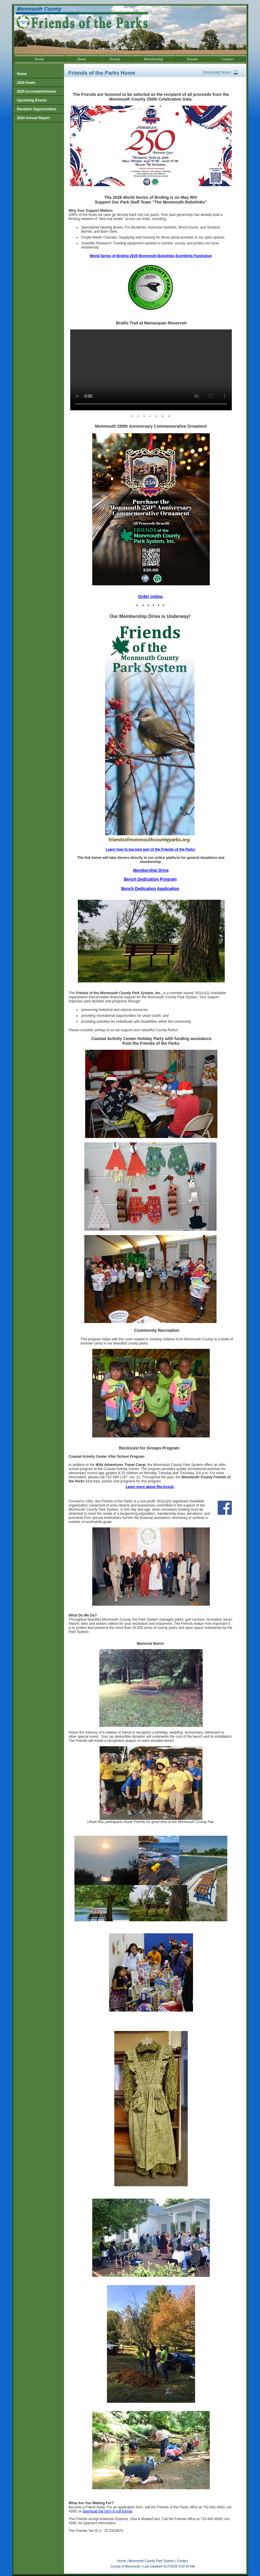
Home (121, 2560)
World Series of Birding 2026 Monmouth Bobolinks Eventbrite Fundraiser (151, 256)
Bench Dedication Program (150, 879)
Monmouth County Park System (151, 2560)
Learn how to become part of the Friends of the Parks (150, 849)
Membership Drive (151, 870)
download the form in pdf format (107, 2511)
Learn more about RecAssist (150, 1487)
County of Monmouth (125, 2566)
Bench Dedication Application (150, 888)
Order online (150, 596)
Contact (182, 2560)
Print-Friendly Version (217, 72)
